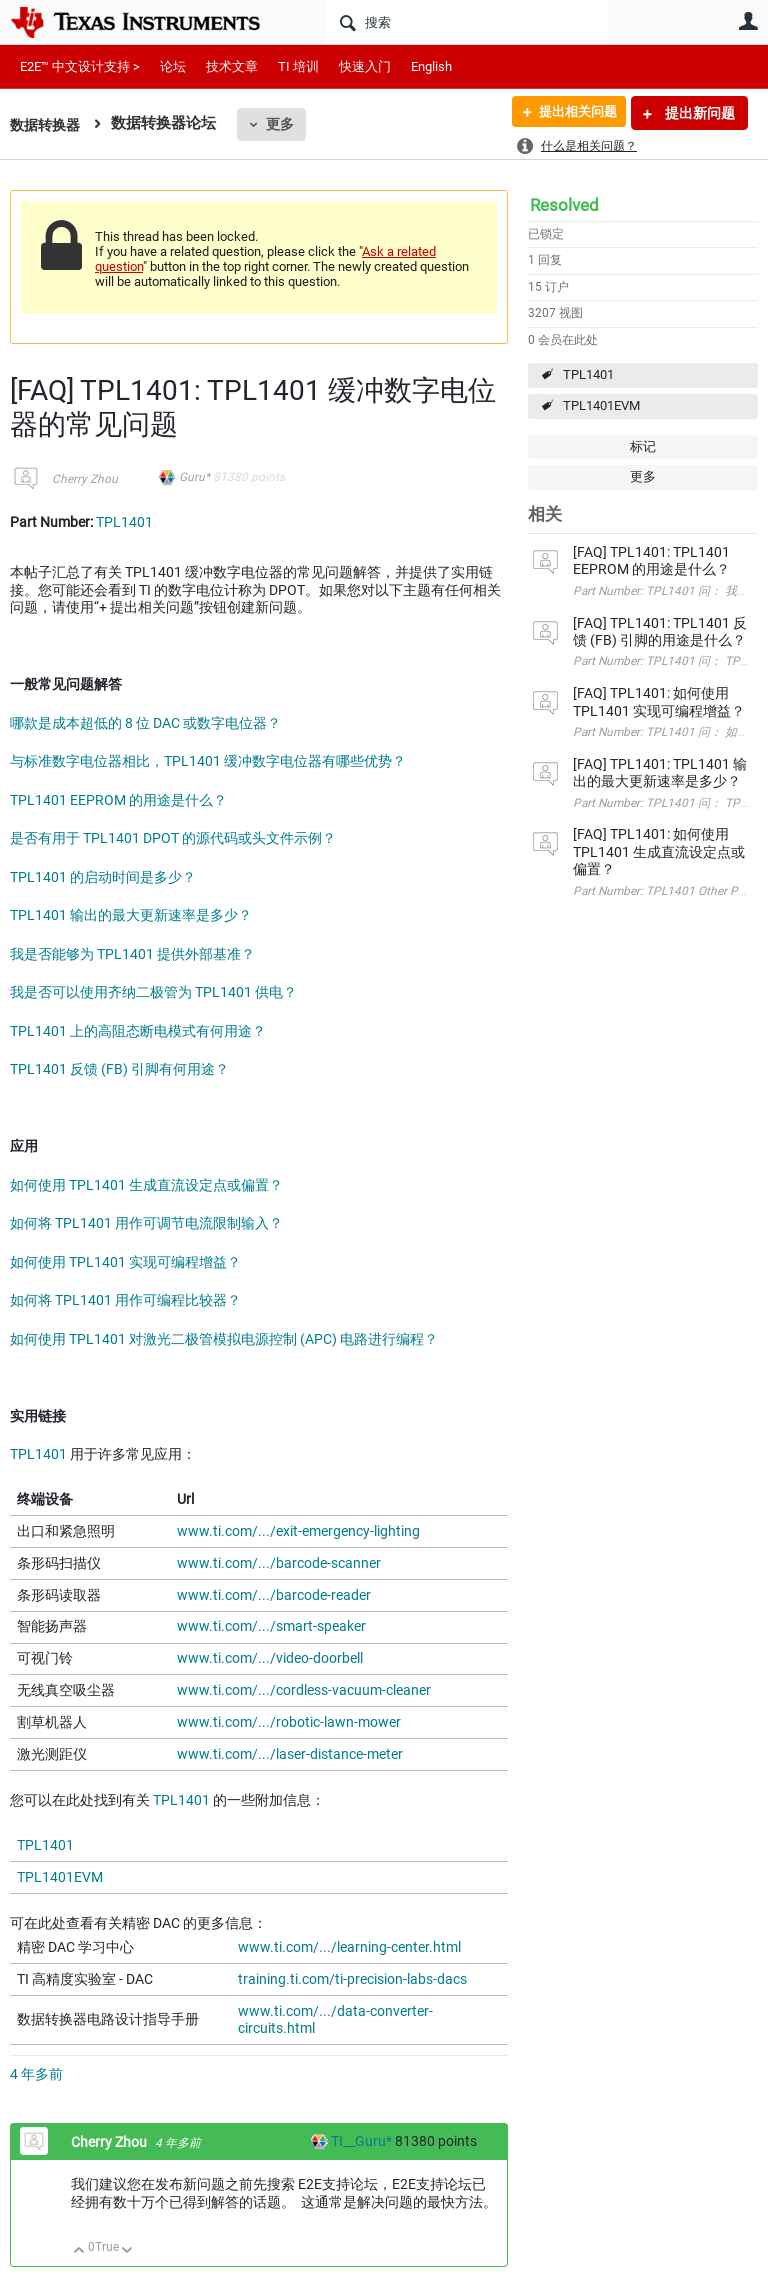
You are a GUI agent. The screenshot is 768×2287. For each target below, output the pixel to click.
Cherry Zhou (85, 479)
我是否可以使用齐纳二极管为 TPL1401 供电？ (153, 992)
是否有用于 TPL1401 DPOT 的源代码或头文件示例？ (173, 838)
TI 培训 (298, 66)
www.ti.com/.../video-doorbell (270, 1658)
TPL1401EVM (601, 405)
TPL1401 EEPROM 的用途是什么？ (118, 800)
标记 (643, 446)
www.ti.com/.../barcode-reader (274, 1595)
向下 (127, 2251)
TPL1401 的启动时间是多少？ (103, 877)
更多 (285, 124)
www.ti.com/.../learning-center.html (349, 1947)
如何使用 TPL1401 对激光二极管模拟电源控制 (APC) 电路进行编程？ (224, 1339)
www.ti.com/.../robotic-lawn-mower (289, 1722)
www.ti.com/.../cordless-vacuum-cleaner (304, 1690)
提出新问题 (698, 113)
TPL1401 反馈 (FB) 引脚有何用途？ (119, 1069)
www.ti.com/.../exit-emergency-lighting (298, 1531)
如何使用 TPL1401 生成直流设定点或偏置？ (146, 1185)
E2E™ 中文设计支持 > (80, 66)
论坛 (173, 66)
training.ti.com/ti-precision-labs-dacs (352, 1979)
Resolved (564, 205)
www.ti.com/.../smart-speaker (271, 1626)
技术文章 (232, 66)
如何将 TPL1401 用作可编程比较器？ (125, 1300)
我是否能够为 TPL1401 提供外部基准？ (132, 954)
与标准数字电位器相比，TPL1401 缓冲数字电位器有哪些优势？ (208, 761)
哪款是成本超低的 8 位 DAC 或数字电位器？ (145, 723)
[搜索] (466, 22)
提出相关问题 (571, 113)
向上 (79, 2251)
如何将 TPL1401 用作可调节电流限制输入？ (146, 1223)
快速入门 (365, 66)
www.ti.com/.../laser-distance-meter (290, 1754)
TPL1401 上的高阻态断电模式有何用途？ (138, 1031)
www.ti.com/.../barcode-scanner (279, 1563)
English (431, 66)
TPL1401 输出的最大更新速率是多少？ (131, 915)
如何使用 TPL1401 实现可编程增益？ (125, 1262)
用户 (748, 21)
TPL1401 (588, 374)
